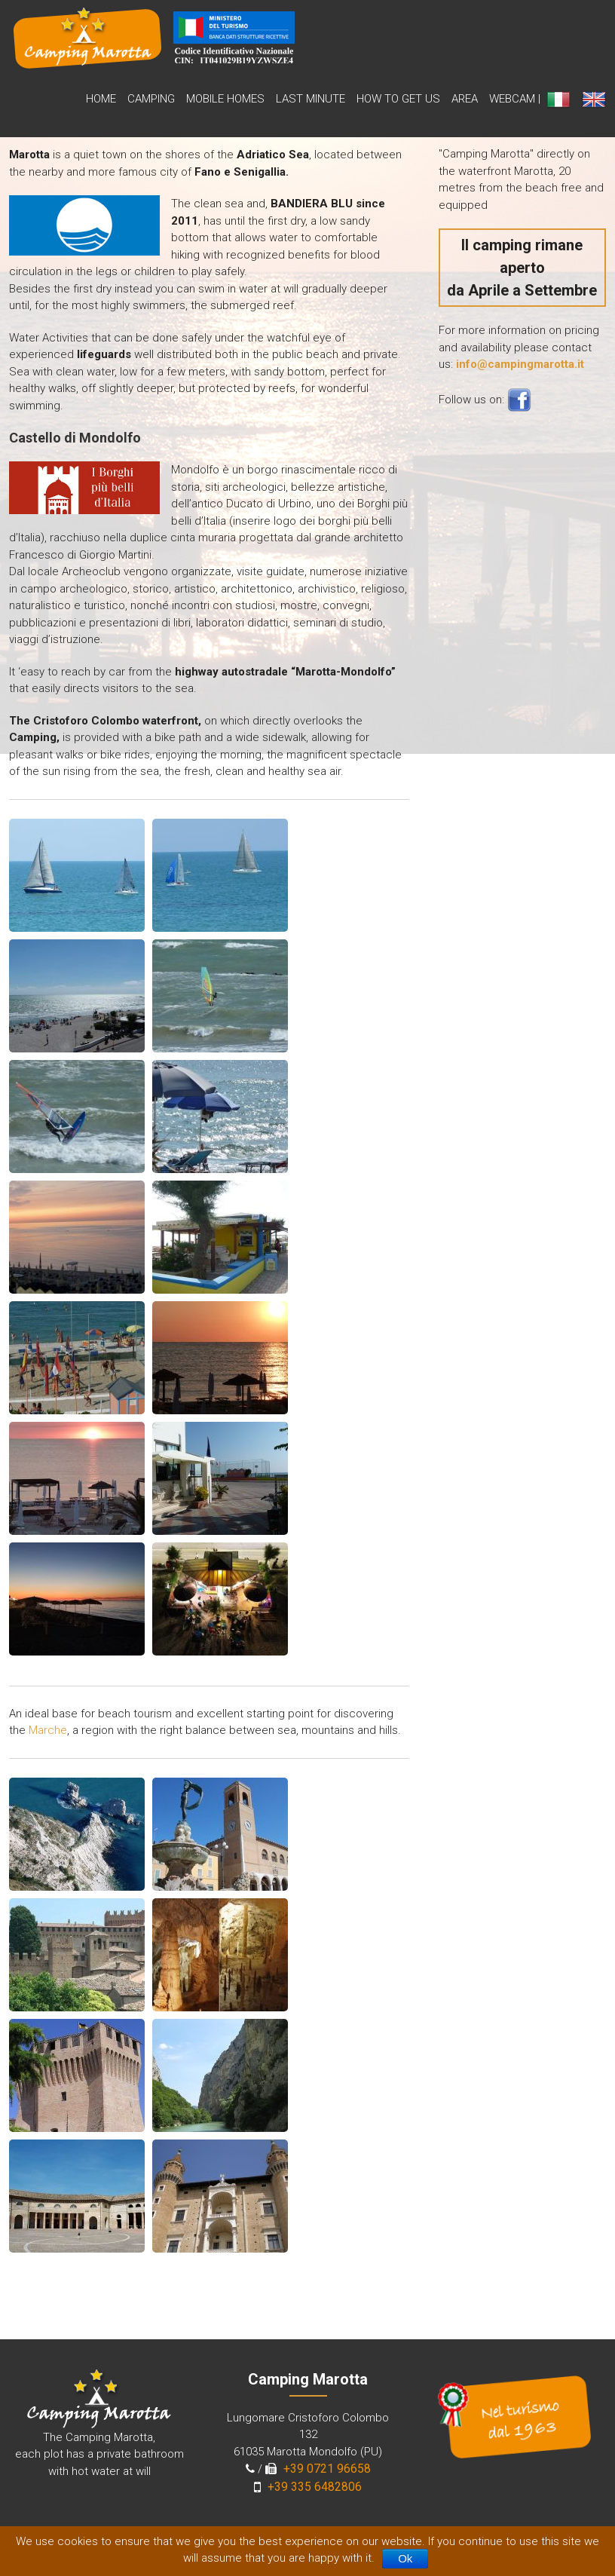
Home (101, 99)
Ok (405, 2558)
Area (464, 99)
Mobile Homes (225, 99)
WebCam (512, 99)
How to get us (398, 99)
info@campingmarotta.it (520, 364)
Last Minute (310, 99)
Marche (48, 1730)
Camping (151, 99)
